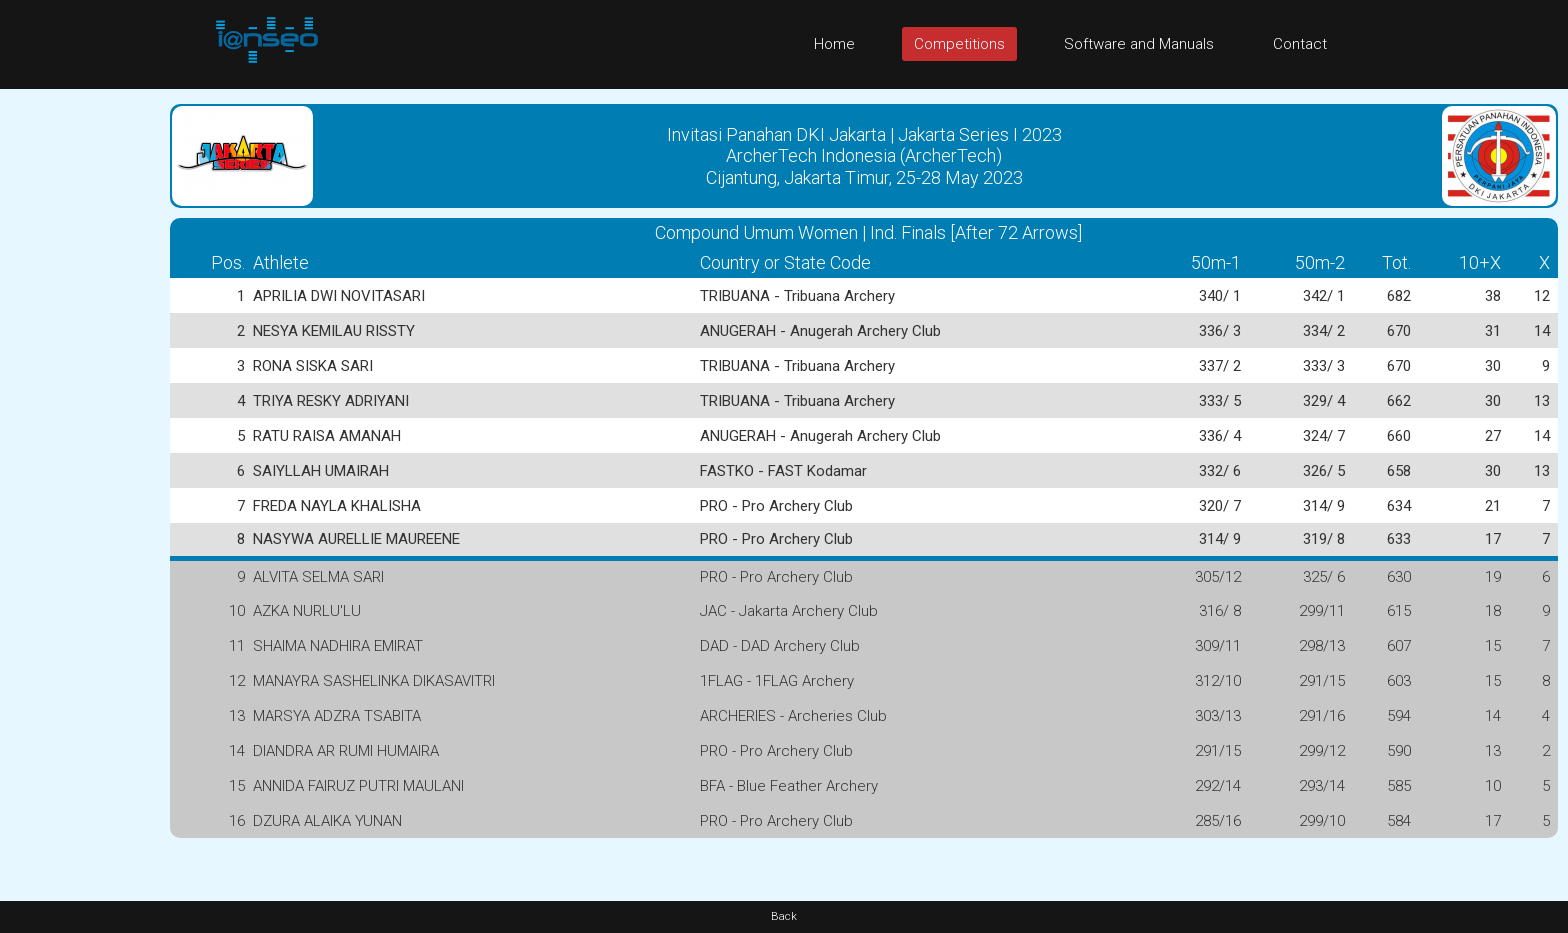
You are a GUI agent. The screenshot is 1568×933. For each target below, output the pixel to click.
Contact (1300, 44)
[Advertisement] (80, 389)
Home (834, 44)
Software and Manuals (1139, 44)
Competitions (959, 44)
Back (784, 916)
